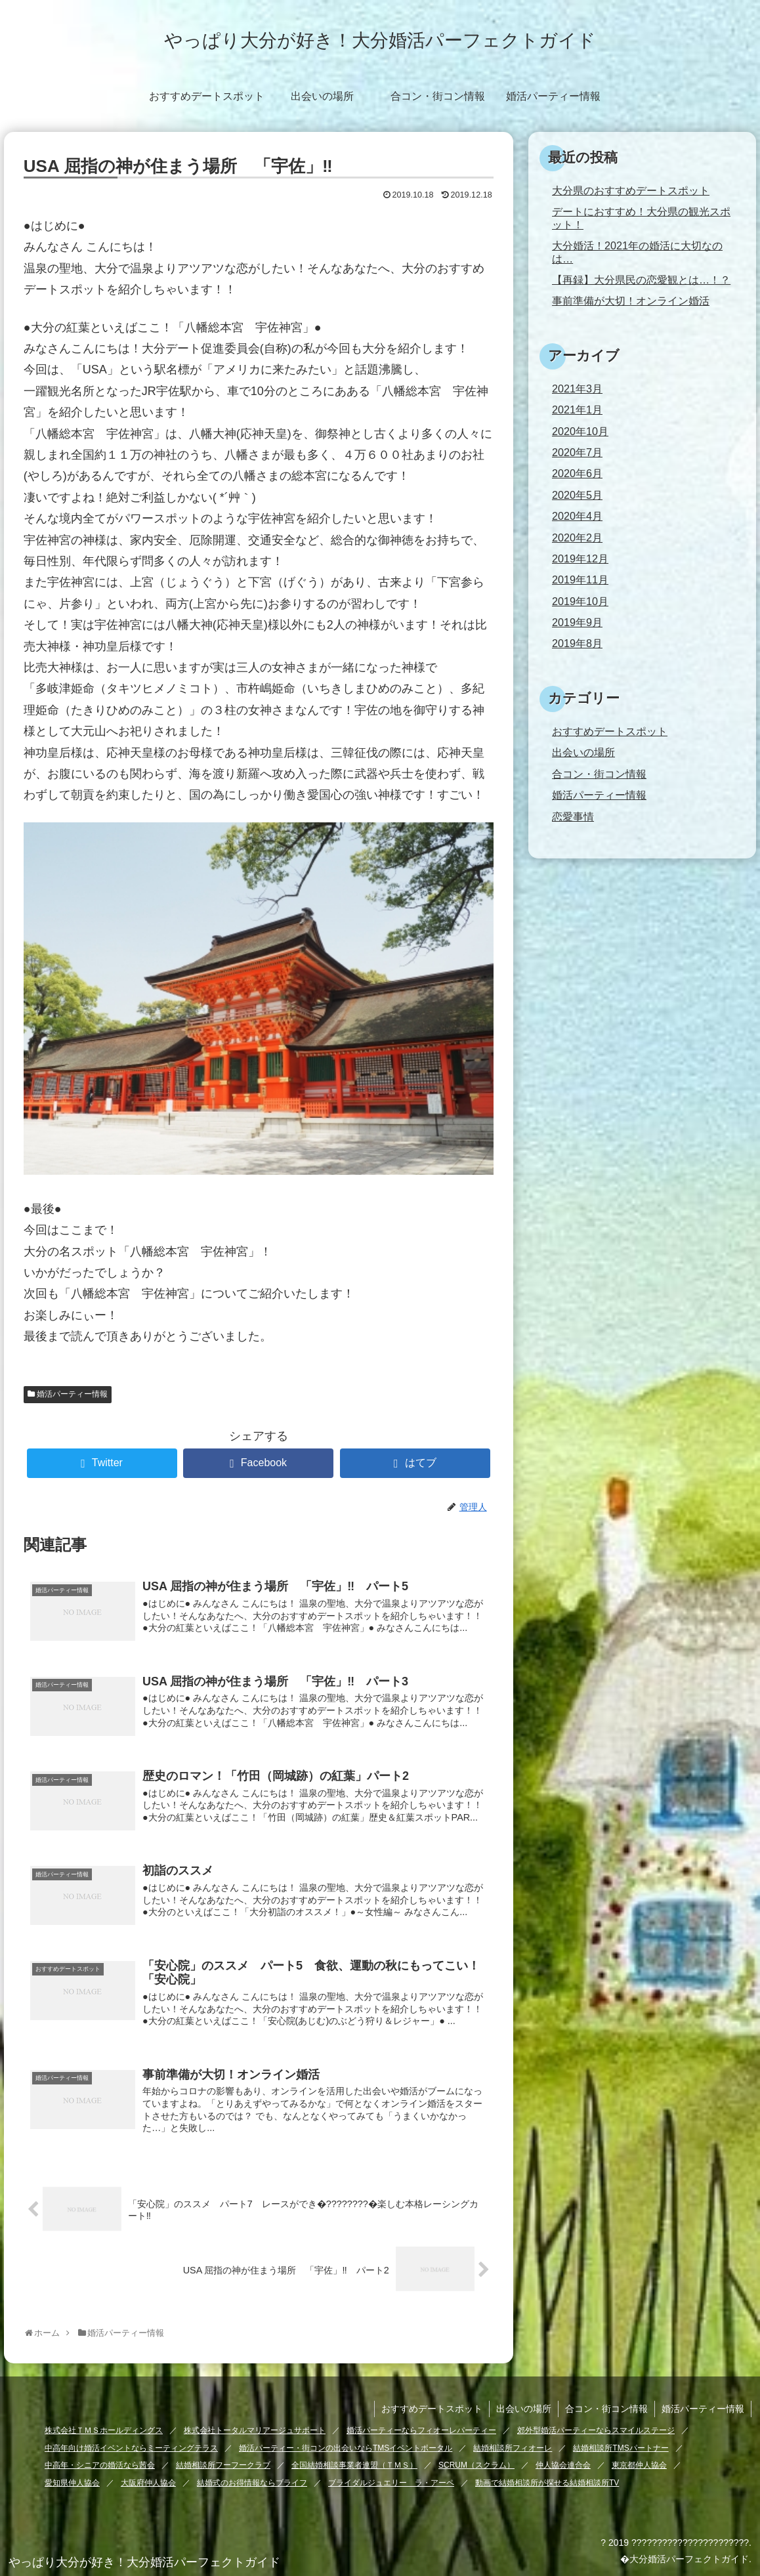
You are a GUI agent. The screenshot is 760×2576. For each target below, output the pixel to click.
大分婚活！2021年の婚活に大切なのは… (637, 252)
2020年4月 (577, 516)
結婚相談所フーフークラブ (223, 2465)
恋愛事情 (573, 816)
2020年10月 (580, 431)
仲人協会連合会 (563, 2465)
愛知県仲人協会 (72, 2482)
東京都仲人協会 (639, 2465)
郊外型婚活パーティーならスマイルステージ (596, 2430)
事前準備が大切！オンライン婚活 (630, 300)
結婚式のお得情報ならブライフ (252, 2482)
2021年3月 (577, 388)
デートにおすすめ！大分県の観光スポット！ (641, 217)
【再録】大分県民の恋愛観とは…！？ (641, 279)
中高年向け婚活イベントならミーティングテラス (131, 2448)
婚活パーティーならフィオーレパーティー (421, 2430)
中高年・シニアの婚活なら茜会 (100, 2465)
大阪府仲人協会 (148, 2482)
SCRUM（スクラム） (476, 2465)
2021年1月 (577, 409)
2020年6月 (577, 473)
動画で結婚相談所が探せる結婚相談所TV (547, 2482)
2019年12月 (580, 558)
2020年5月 (577, 495)
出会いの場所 (583, 752)
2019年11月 (580, 579)
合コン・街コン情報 (599, 774)
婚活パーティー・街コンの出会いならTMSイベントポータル (345, 2448)
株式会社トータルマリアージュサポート (255, 2430)
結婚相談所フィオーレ (512, 2448)
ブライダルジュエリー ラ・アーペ (391, 2482)
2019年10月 (580, 601)
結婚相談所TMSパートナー (620, 2448)
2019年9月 (577, 622)
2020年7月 (577, 452)
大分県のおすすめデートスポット (630, 190)
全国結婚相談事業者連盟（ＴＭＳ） (354, 2465)
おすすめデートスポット (609, 731)
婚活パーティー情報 (72, 1394)
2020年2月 (577, 537)
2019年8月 (577, 643)
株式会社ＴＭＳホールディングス (104, 2430)
